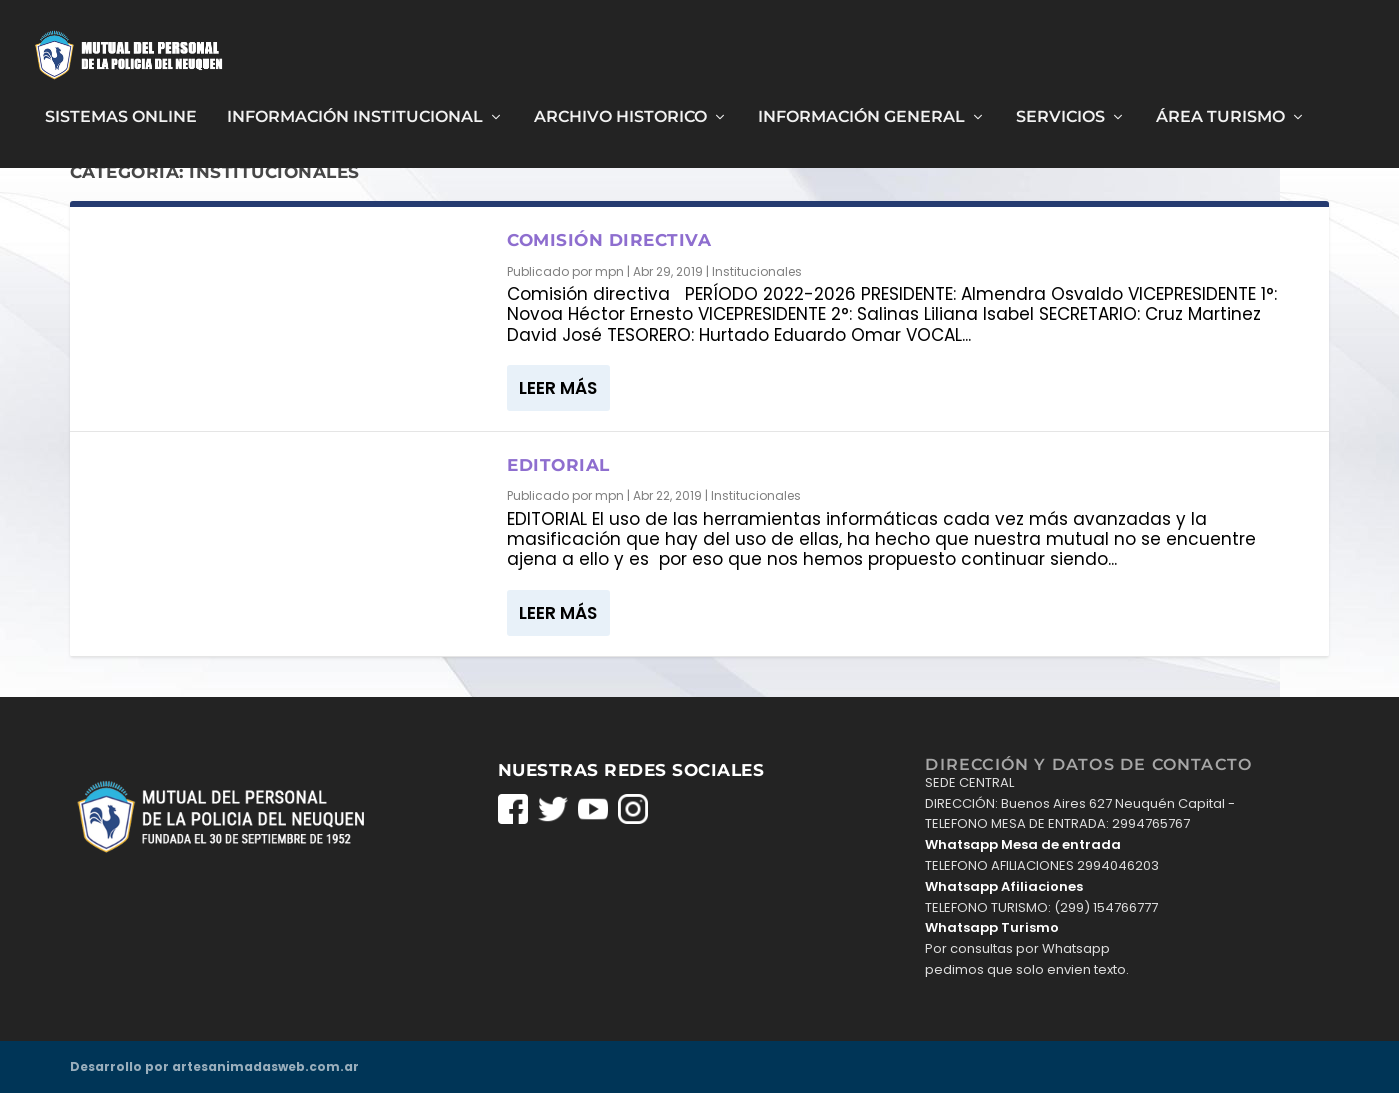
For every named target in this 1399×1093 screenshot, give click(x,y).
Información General (861, 109)
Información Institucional (355, 109)
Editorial (558, 464)
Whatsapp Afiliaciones (1004, 885)
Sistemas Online (121, 109)
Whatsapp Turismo (992, 927)
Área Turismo (1220, 109)
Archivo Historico (620, 109)
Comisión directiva (609, 240)
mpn (609, 270)
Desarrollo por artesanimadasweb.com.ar (214, 1065)
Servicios (1060, 109)
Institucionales (757, 270)
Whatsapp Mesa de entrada (1023, 843)
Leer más (558, 387)
